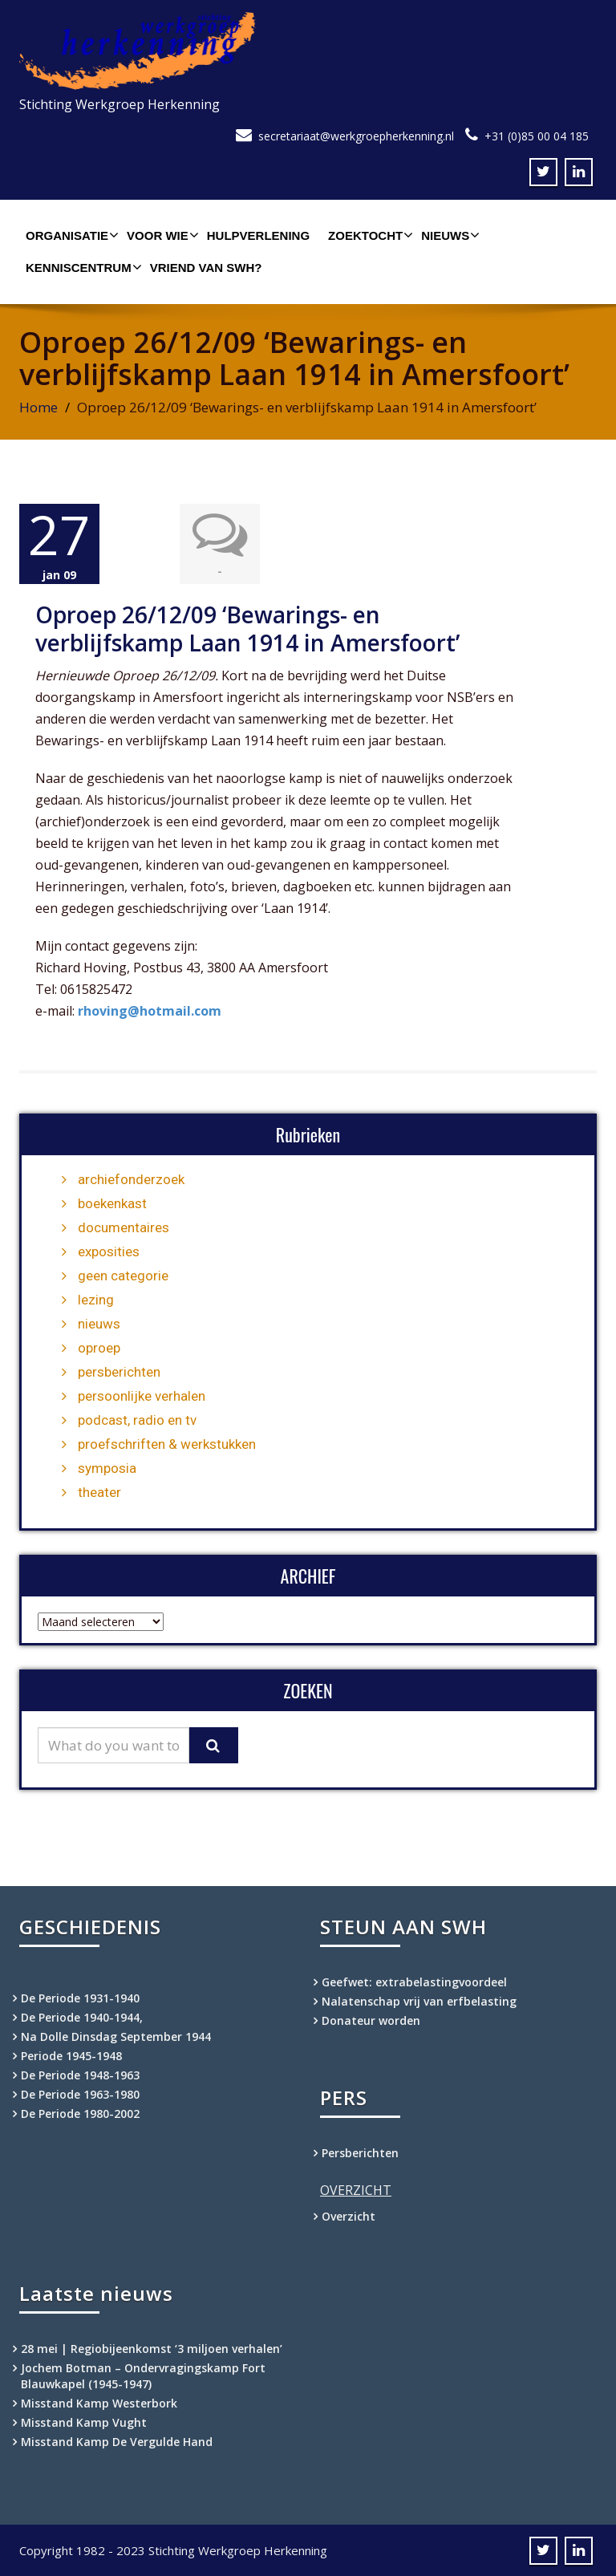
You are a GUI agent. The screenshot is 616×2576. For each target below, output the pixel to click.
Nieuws (448, 235)
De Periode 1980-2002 (80, 2112)
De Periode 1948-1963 (80, 2074)
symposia (107, 1467)
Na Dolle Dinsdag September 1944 (116, 2035)
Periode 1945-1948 (71, 2055)
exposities (109, 1251)
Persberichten (360, 2152)
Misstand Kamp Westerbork (99, 2402)
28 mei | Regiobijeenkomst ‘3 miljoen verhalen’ (151, 2347)
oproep (99, 1347)
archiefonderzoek (131, 1178)
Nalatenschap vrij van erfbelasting (419, 2000)
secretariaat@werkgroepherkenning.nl (356, 136)
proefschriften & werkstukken (167, 1443)
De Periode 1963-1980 (80, 2093)
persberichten (119, 1371)
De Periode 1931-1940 (80, 1997)
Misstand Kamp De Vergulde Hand (117, 2440)
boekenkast (112, 1203)
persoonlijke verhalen (141, 1395)
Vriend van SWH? (206, 267)
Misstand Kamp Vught (84, 2421)
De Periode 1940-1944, (82, 2016)
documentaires (123, 1227)
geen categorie (123, 1275)
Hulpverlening (258, 235)
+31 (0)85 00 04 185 (536, 136)
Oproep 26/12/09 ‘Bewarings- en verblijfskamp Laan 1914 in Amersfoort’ (247, 627)
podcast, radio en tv (137, 1419)
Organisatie (70, 235)
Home (38, 407)
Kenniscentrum (82, 267)
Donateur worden (371, 2019)
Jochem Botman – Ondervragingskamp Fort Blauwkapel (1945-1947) (143, 2375)
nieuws (99, 1323)
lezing (96, 1299)
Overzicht (348, 2215)
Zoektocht (368, 235)
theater (99, 1491)
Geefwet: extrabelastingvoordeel (414, 1981)
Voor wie (161, 235)
